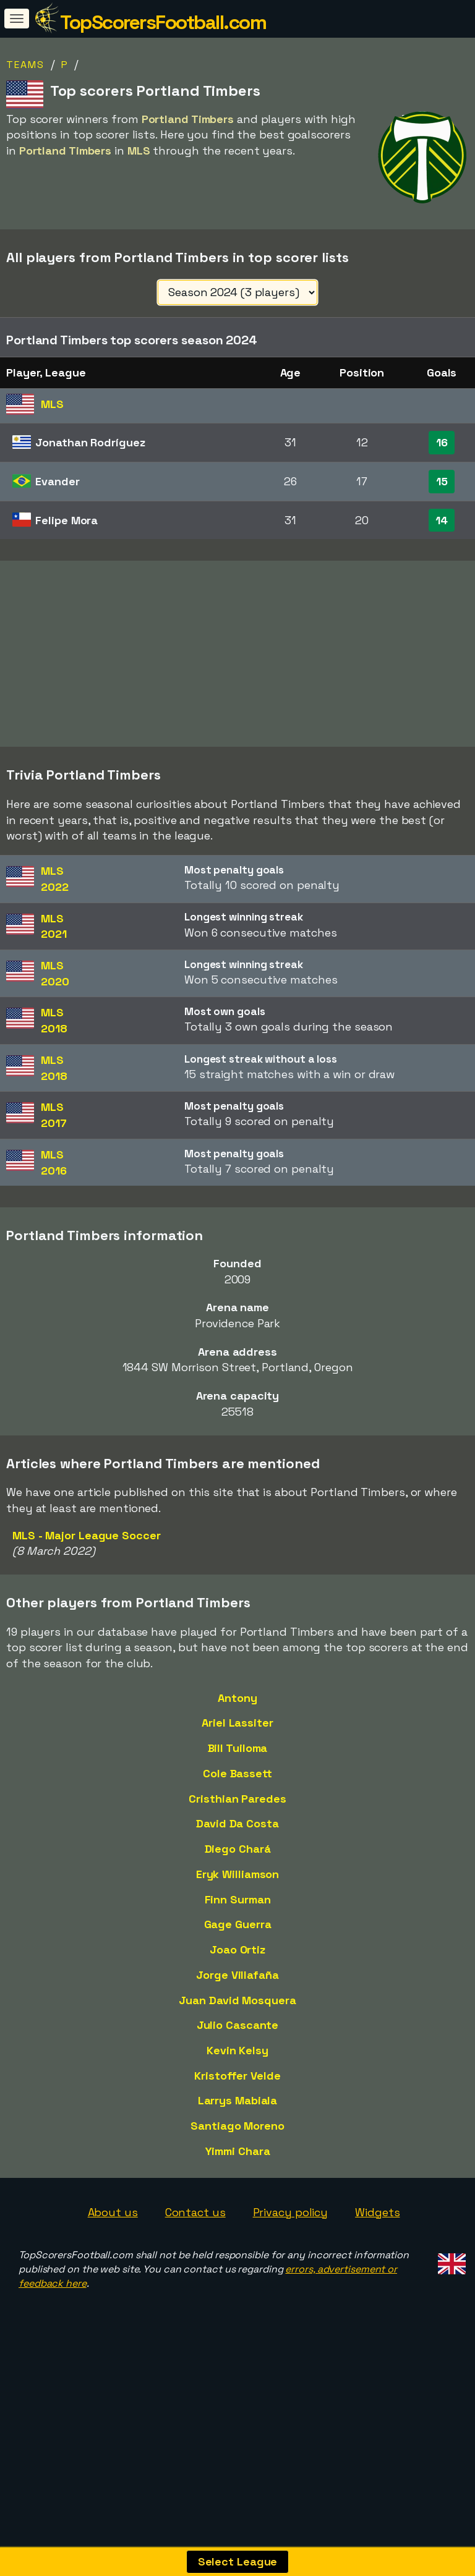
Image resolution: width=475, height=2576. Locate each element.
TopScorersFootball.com (163, 22)
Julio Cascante (238, 2080)
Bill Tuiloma (238, 1803)
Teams (25, 64)
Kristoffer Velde (237, 2130)
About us (113, 2267)
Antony (237, 1753)
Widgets (377, 2267)
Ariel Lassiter (237, 1778)
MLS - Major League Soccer (86, 1590)
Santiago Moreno (237, 2181)
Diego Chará (238, 1904)
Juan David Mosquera (237, 2055)
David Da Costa (237, 1879)
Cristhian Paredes (237, 1854)
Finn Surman (238, 1954)
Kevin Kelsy (237, 2105)
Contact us (195, 2267)
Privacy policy (290, 2267)
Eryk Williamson (238, 1929)
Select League (238, 2561)
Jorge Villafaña (237, 2030)
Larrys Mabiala (238, 2156)
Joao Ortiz (237, 2005)
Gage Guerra (238, 1980)
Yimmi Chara (237, 2206)
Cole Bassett (237, 1828)
